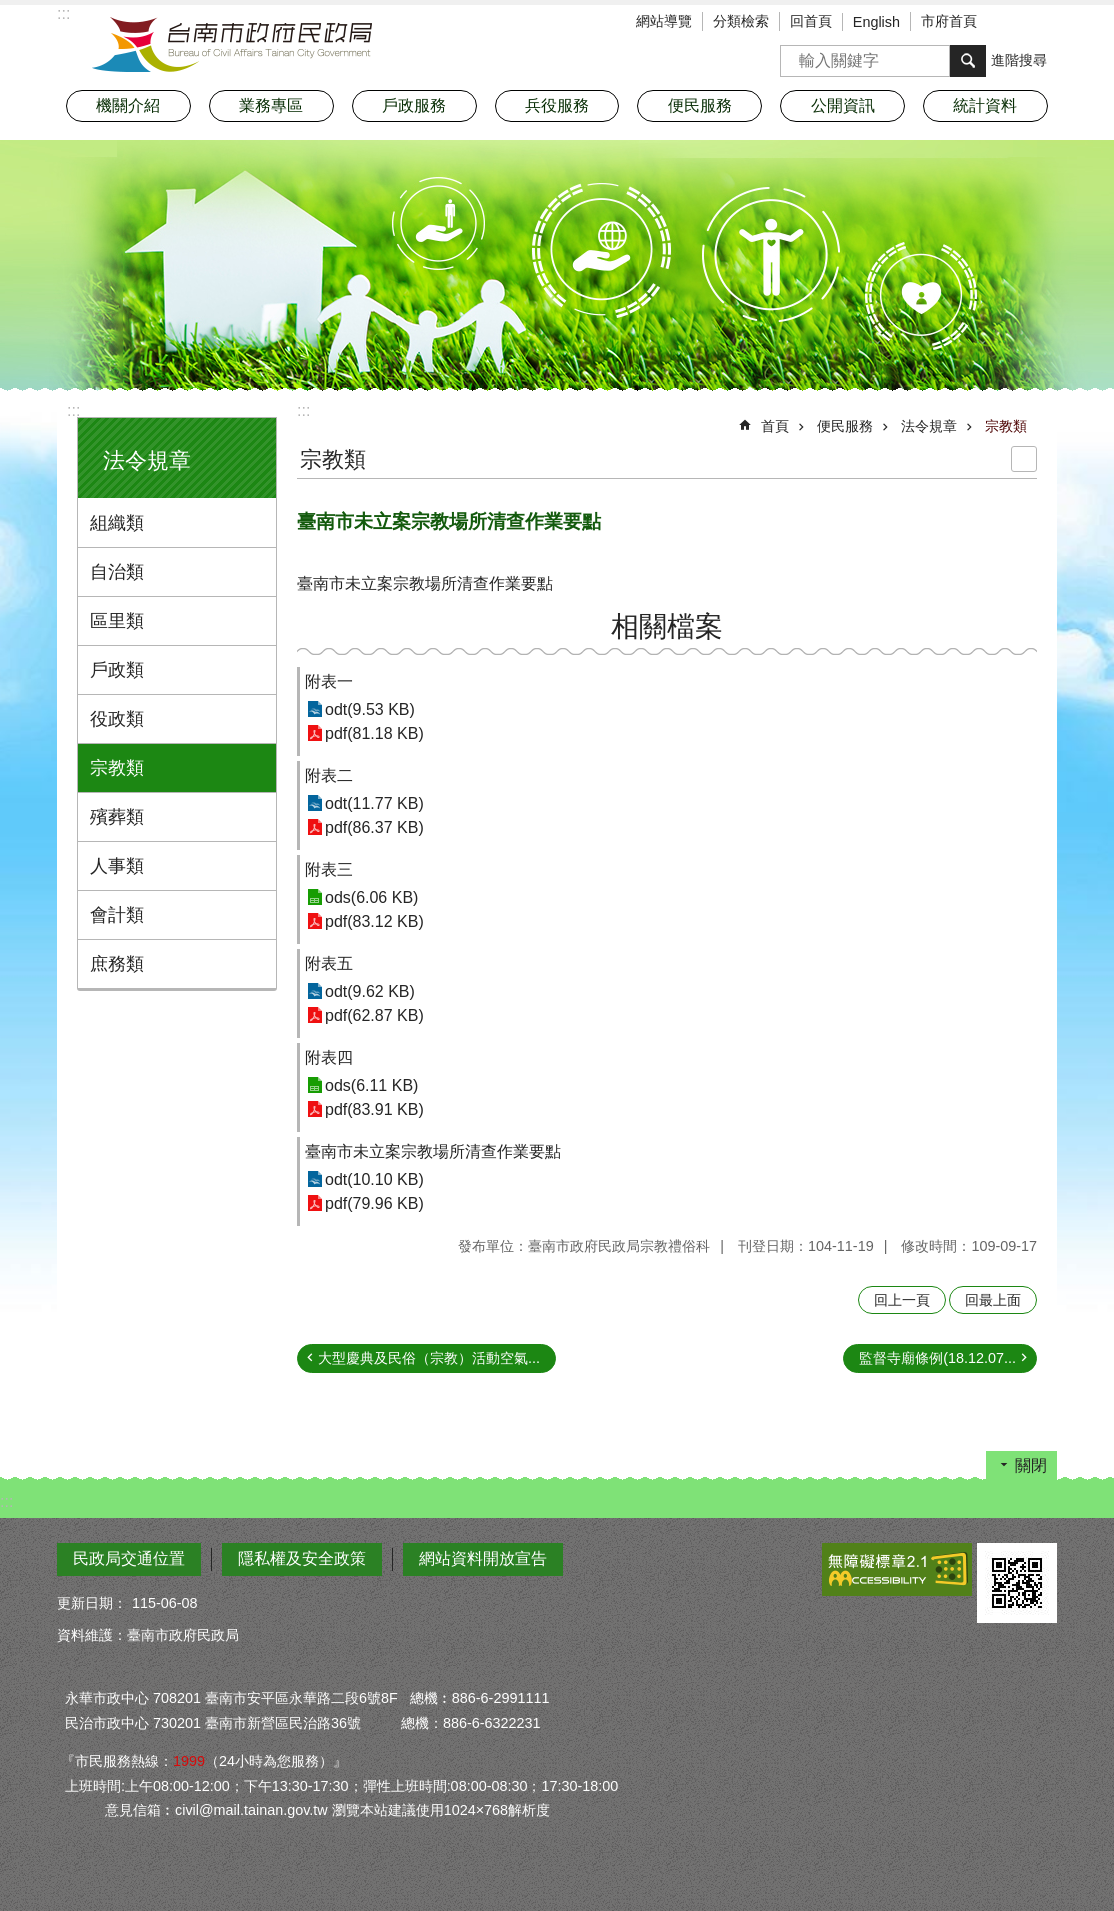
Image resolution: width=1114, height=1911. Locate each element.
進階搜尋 (1019, 60)
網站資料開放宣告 (483, 1558)
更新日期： (92, 1603)
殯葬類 (117, 817)
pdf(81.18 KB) (374, 733)
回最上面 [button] (993, 1300)
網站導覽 (664, 21)
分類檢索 (741, 21)
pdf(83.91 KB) (374, 1109)
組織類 (117, 523)
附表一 (329, 681)
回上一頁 (902, 1300)
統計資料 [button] (985, 105)
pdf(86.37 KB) (374, 827)
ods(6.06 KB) (371, 897)
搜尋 (796, 54)
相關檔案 (667, 626)
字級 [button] (1012, 23)
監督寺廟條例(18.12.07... (937, 1358)
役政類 (117, 719)
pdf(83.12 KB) (374, 921)
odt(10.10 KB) (374, 1179)
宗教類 (117, 768)
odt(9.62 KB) (370, 991)
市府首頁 (949, 21)
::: (73, 410)
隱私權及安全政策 (302, 1558)
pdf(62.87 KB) (374, 1015)
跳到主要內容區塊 (10, 10)
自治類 (117, 572)
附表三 (329, 869)
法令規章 (147, 460)
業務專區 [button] (271, 105)
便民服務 (845, 426)
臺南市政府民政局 (232, 45)
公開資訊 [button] (843, 105)
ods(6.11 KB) (371, 1085)
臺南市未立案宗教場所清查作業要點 (433, 1151)
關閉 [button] (1031, 1465)
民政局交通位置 (129, 1558)
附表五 (329, 963)
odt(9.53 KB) (370, 709)
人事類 (117, 866)
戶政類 (117, 670)
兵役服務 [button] (557, 105)
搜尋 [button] (968, 61)
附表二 (329, 775)
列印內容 (1024, 459)
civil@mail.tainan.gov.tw (251, 1810)
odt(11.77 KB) (374, 803)
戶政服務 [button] (414, 105)
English (876, 22)
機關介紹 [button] (128, 105)
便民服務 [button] (700, 105)
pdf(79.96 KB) (374, 1203)
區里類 (117, 621)
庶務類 (117, 964)
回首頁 (811, 21)
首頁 (775, 426)
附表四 (329, 1057)
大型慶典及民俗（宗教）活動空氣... (429, 1358)
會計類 (117, 915)
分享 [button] (1042, 23)
